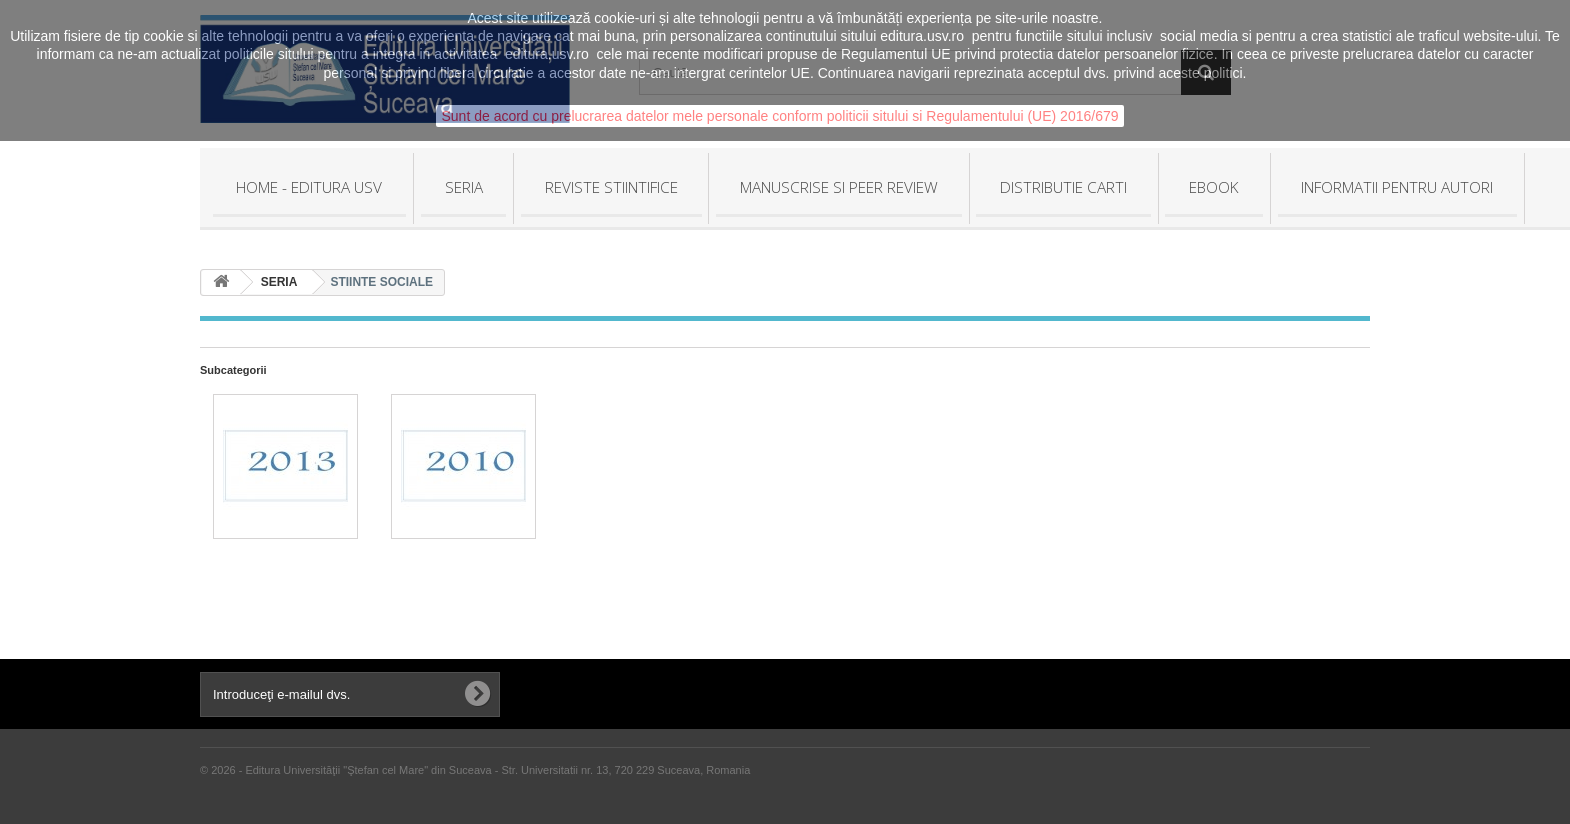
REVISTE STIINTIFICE (611, 187)
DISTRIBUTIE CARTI (1063, 187)
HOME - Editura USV (309, 187)
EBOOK (1214, 187)
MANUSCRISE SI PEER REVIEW (839, 187)
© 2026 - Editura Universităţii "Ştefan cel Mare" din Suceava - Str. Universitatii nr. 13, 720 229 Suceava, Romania (475, 770)
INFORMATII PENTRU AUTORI (1397, 187)
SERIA (464, 187)
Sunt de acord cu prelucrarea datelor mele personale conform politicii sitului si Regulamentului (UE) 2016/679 (779, 116)
